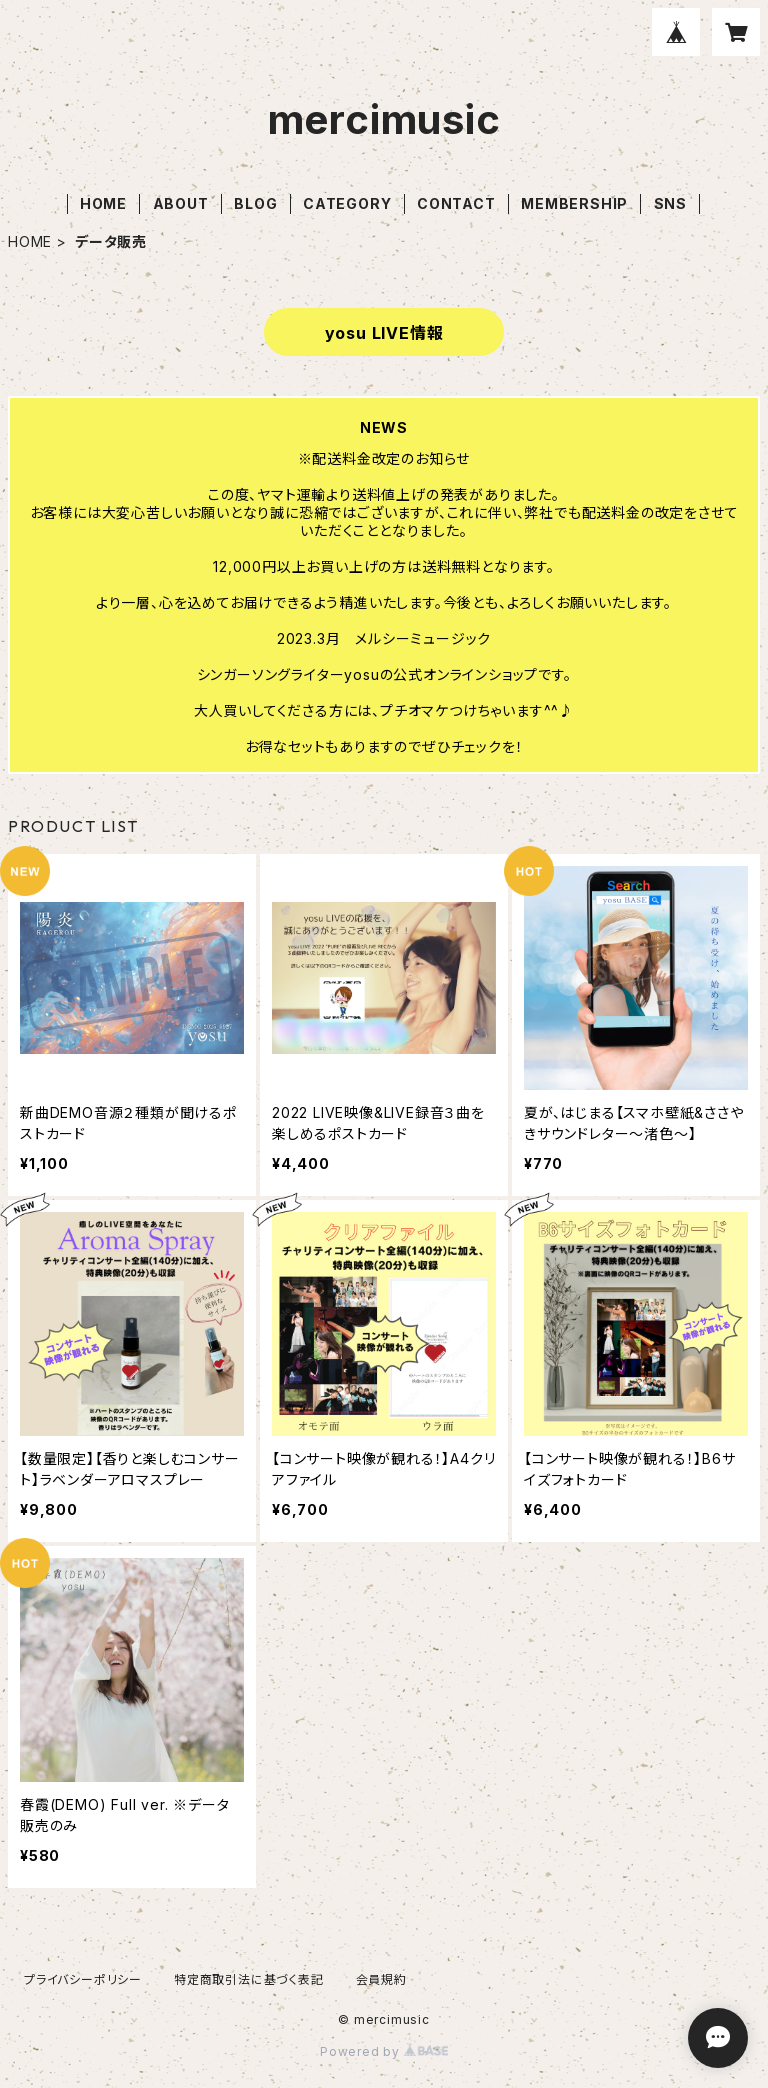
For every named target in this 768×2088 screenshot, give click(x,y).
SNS (670, 203)
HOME (103, 203)
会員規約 (381, 1979)
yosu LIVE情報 (384, 333)
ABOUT (181, 203)
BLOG (255, 203)
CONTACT (456, 203)
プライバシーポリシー (83, 1979)
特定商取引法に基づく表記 (249, 1979)
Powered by (384, 2051)
